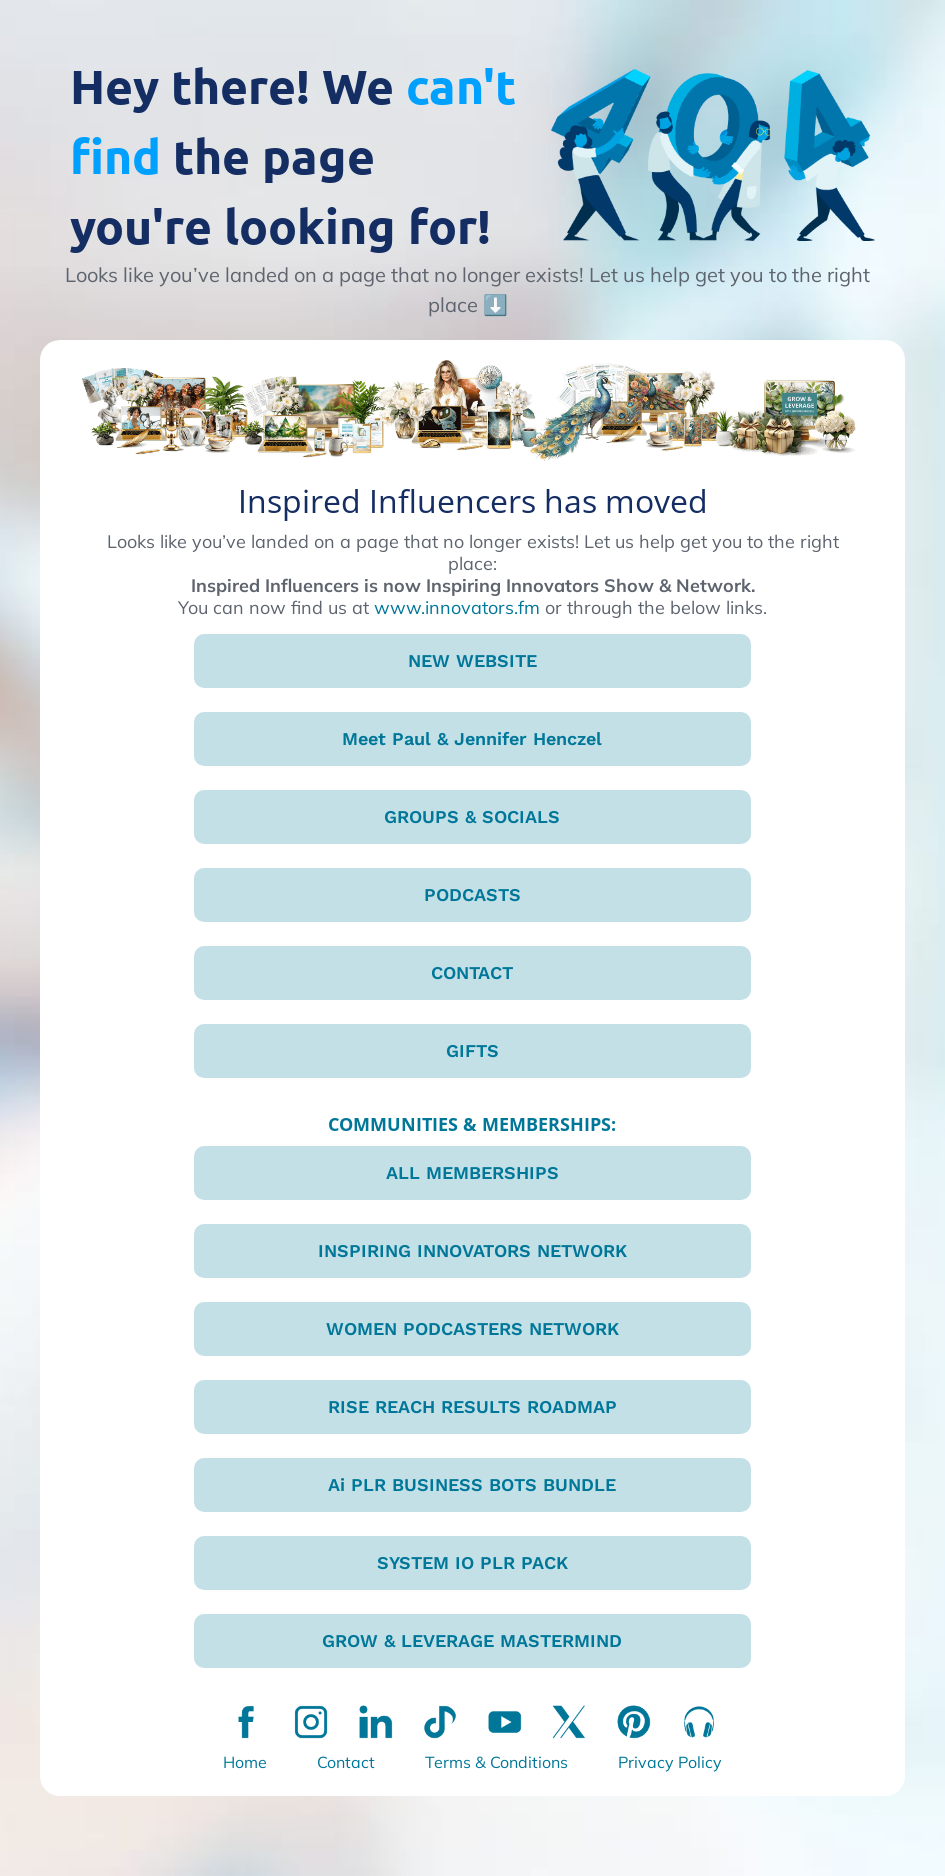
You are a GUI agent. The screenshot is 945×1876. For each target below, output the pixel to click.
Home (245, 1762)
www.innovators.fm (457, 607)
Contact (346, 1762)
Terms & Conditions (496, 1762)
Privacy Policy (670, 1762)
